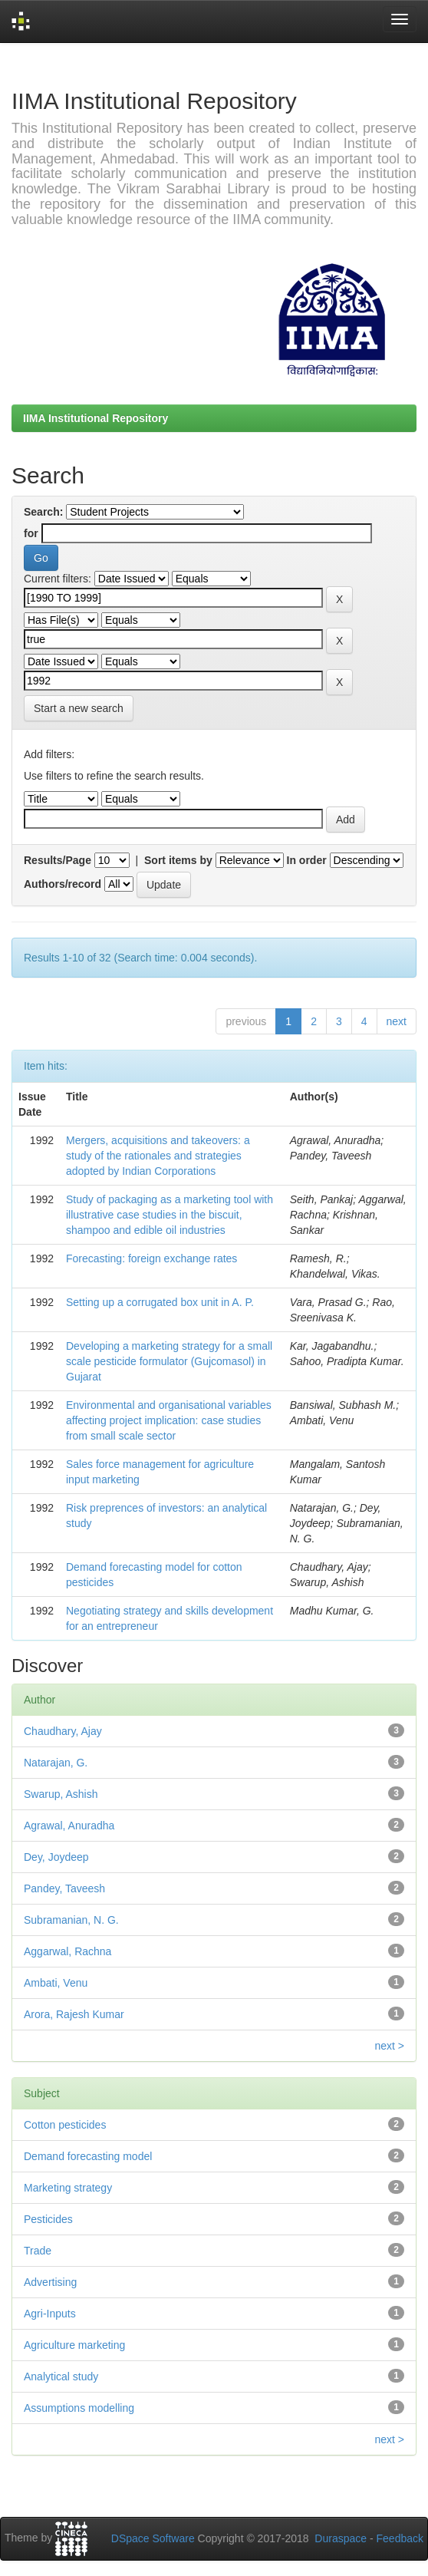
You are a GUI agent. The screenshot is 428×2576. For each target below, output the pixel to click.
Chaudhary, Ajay (63, 1731)
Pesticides (48, 2219)
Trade (37, 2251)
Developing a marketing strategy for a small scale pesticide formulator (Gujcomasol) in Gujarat (169, 1361)
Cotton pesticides (65, 2125)
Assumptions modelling (79, 2408)
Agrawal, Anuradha (69, 1825)
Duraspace (340, 2538)
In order (307, 860)
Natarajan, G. (55, 1762)
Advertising (50, 2282)
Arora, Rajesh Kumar (74, 2014)
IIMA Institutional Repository (95, 418)
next (397, 1021)
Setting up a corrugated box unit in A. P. (160, 1302)
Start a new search (78, 708)
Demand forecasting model (88, 2156)
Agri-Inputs (50, 2313)
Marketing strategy (68, 2188)
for (31, 533)
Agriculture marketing (74, 2345)
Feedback (400, 2538)
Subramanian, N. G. (71, 1920)
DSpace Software (153, 2538)
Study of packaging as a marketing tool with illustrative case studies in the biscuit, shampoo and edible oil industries (169, 1214)
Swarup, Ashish (61, 1794)
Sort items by (178, 860)
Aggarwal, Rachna (67, 1951)
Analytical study (61, 2376)
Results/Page (57, 860)
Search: (43, 512)
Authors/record (62, 884)
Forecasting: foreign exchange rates (151, 1258)
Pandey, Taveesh (64, 1888)
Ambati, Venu (55, 1983)
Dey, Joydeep (56, 1857)
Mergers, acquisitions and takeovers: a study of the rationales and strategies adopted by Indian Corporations (158, 1155)
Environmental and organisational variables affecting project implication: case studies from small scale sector (169, 1420)
